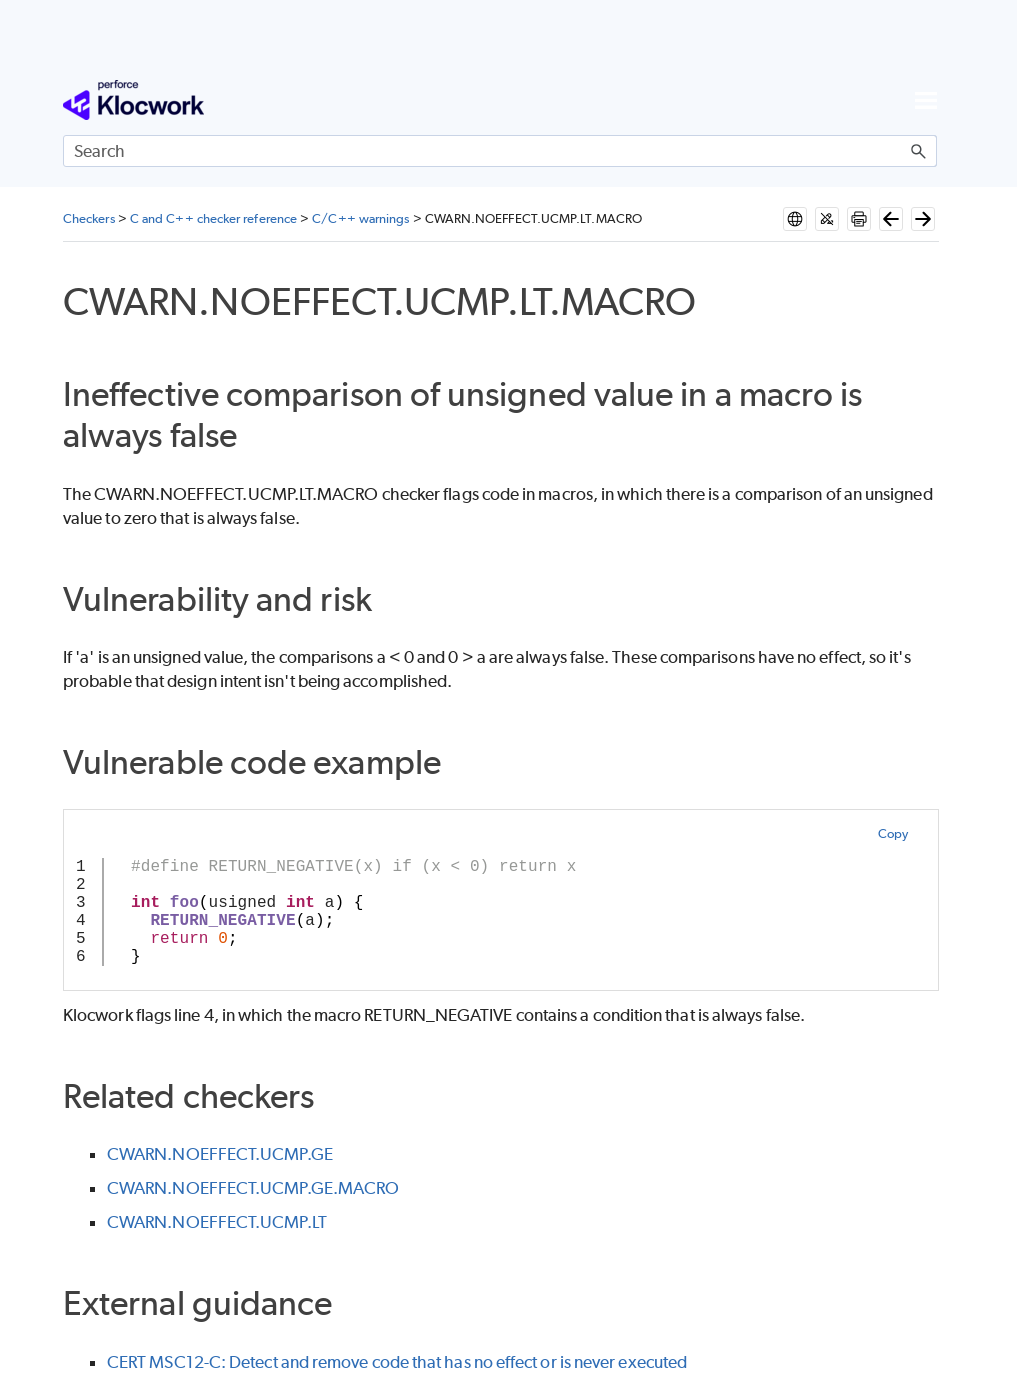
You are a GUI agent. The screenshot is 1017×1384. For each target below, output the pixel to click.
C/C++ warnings (360, 218)
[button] (919, 151)
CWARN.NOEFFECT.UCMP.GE (220, 1154)
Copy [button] (893, 833)
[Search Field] (500, 151)
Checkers (89, 218)
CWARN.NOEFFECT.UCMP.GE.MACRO (253, 1188)
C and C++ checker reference (213, 218)
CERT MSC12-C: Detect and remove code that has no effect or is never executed (397, 1362)
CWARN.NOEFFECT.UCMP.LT (217, 1222)
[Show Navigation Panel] (926, 100)
